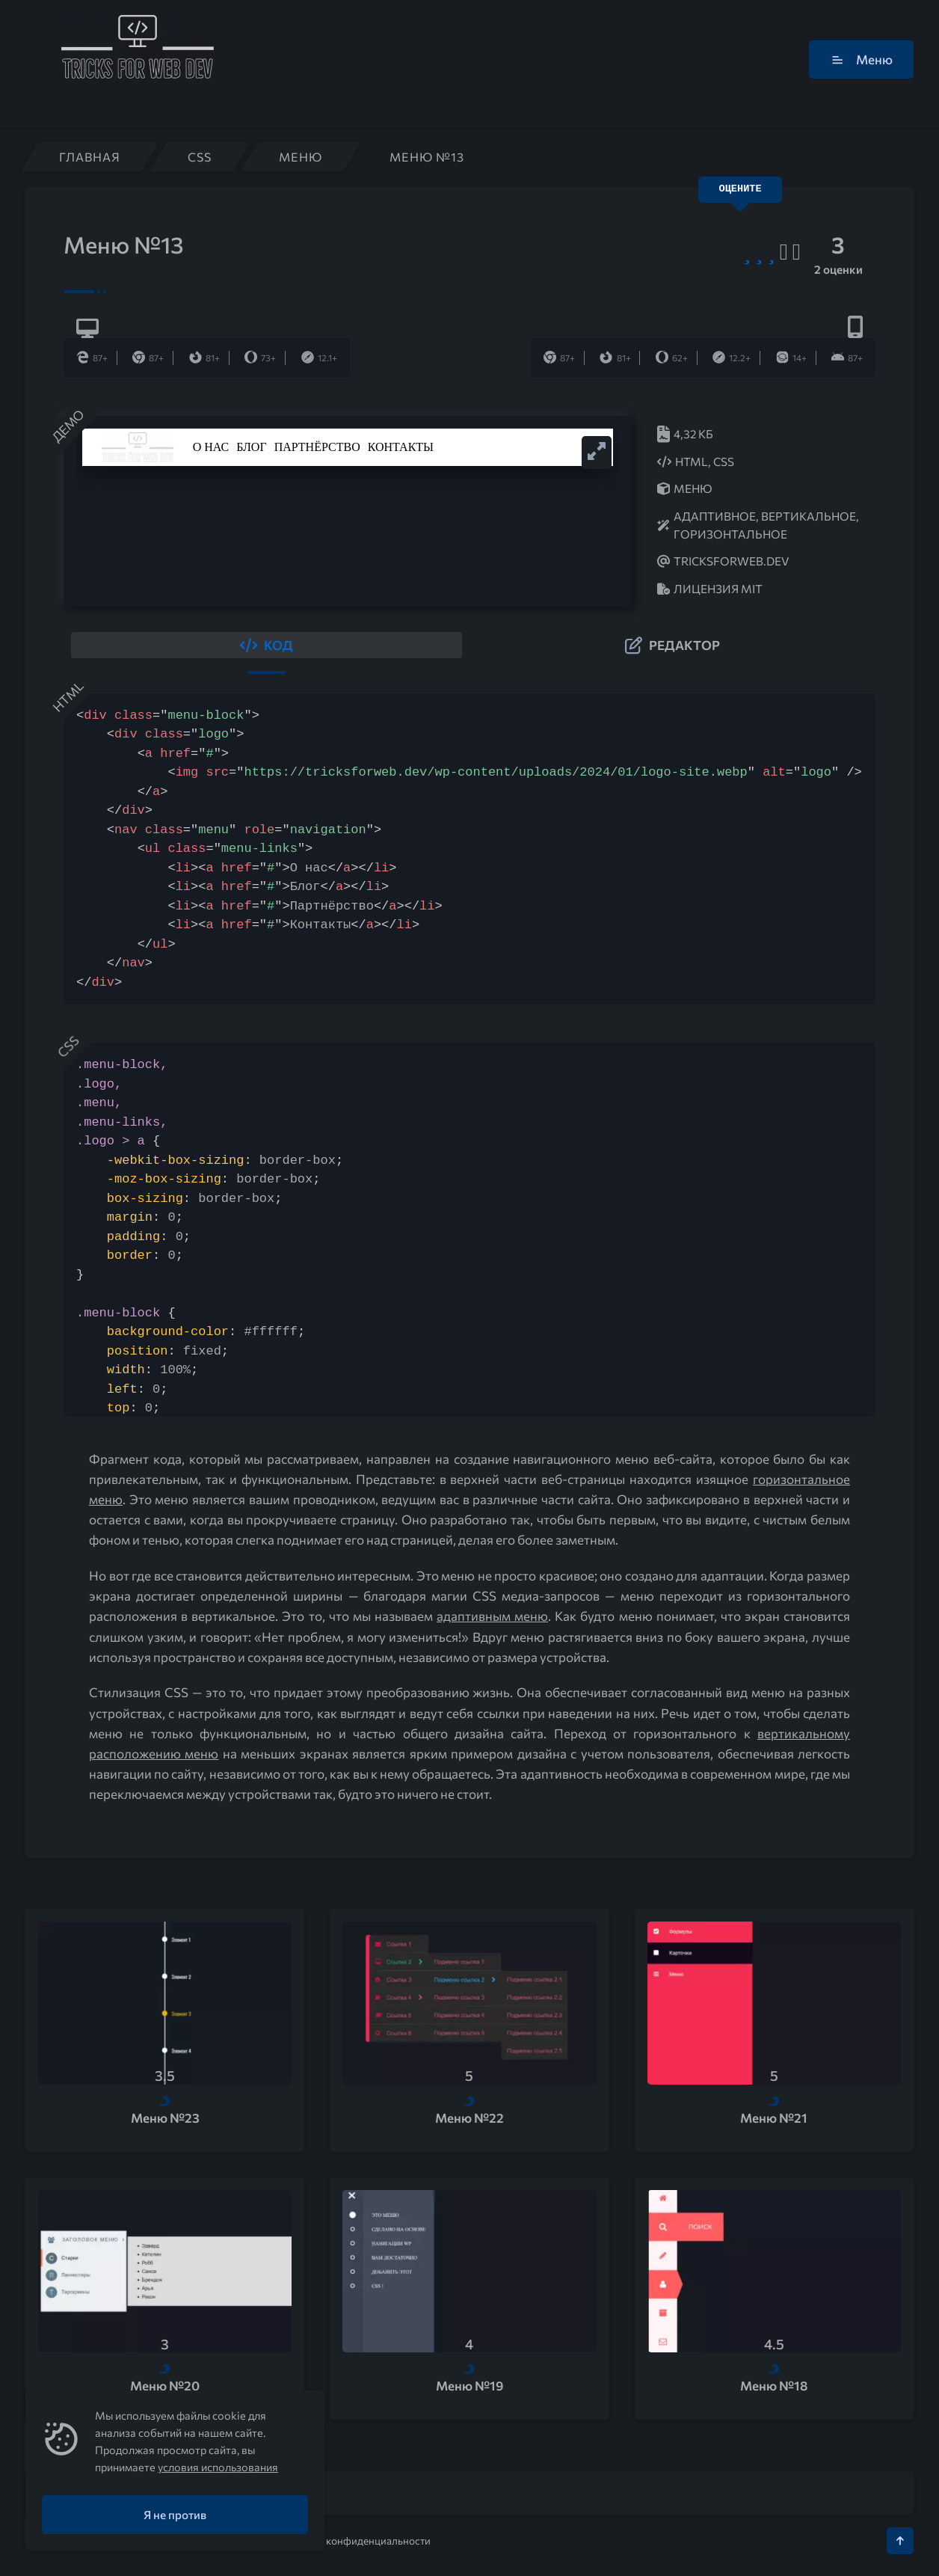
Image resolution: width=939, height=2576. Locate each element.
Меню (861, 59)
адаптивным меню (492, 1612)
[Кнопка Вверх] (900, 2537)
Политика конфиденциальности (354, 2536)
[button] (266, 643)
